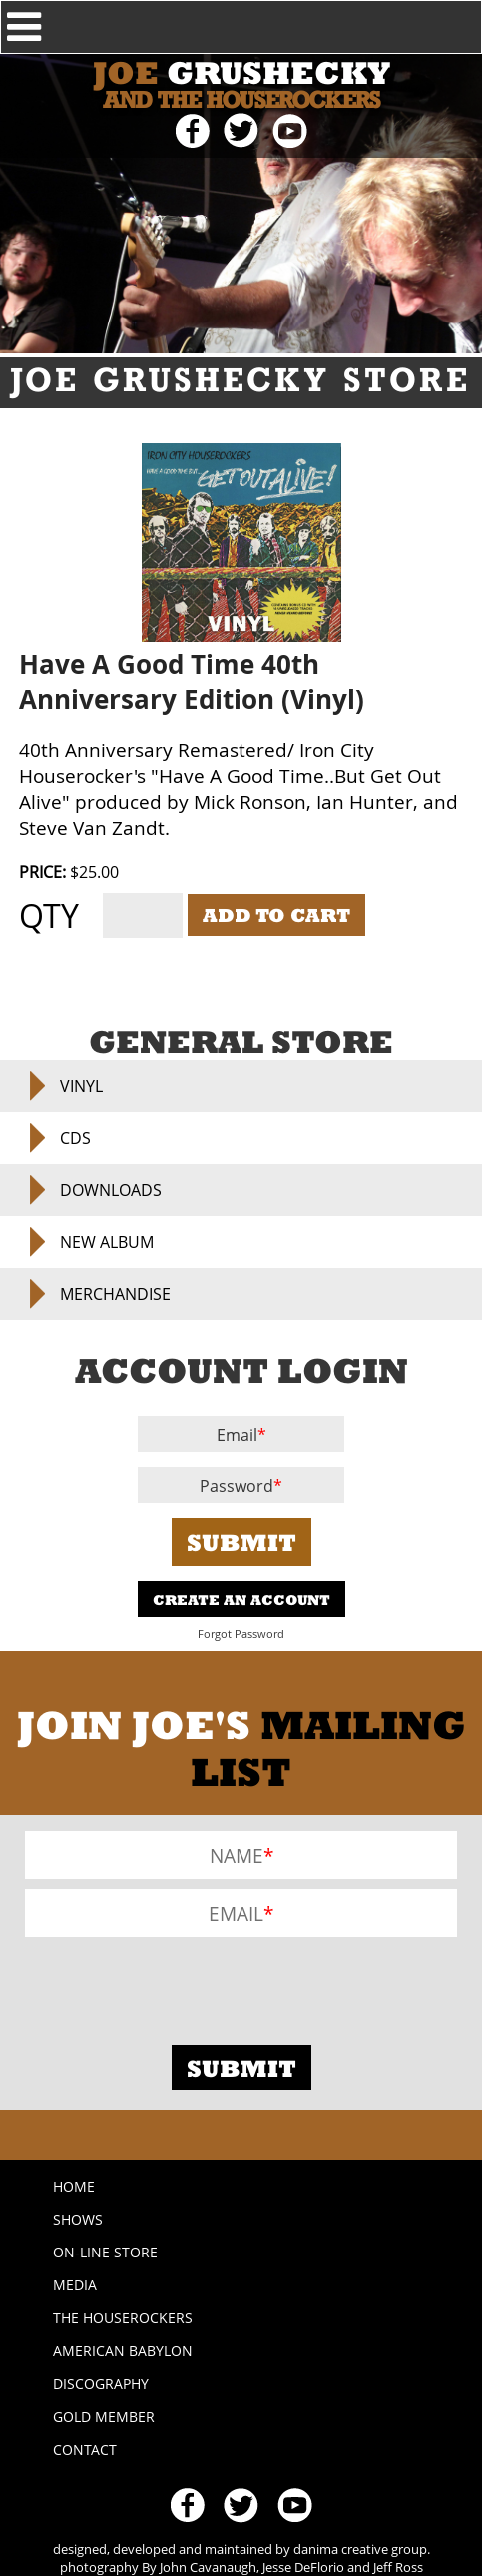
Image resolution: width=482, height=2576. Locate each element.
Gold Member (104, 2416)
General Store (241, 1041)
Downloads (111, 1190)
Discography (101, 2383)
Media (75, 2284)
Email (237, 1435)
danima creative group (360, 2549)
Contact (85, 2449)
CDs (75, 1138)
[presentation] (176, 1986)
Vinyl (81, 1086)
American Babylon (123, 2350)
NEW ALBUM (107, 1242)
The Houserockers (123, 2317)
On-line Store (105, 2252)
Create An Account (241, 1599)
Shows (78, 2219)
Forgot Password (241, 1634)
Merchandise (115, 1294)
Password (236, 1486)
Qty (49, 915)
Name (236, 1854)
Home (74, 2186)
